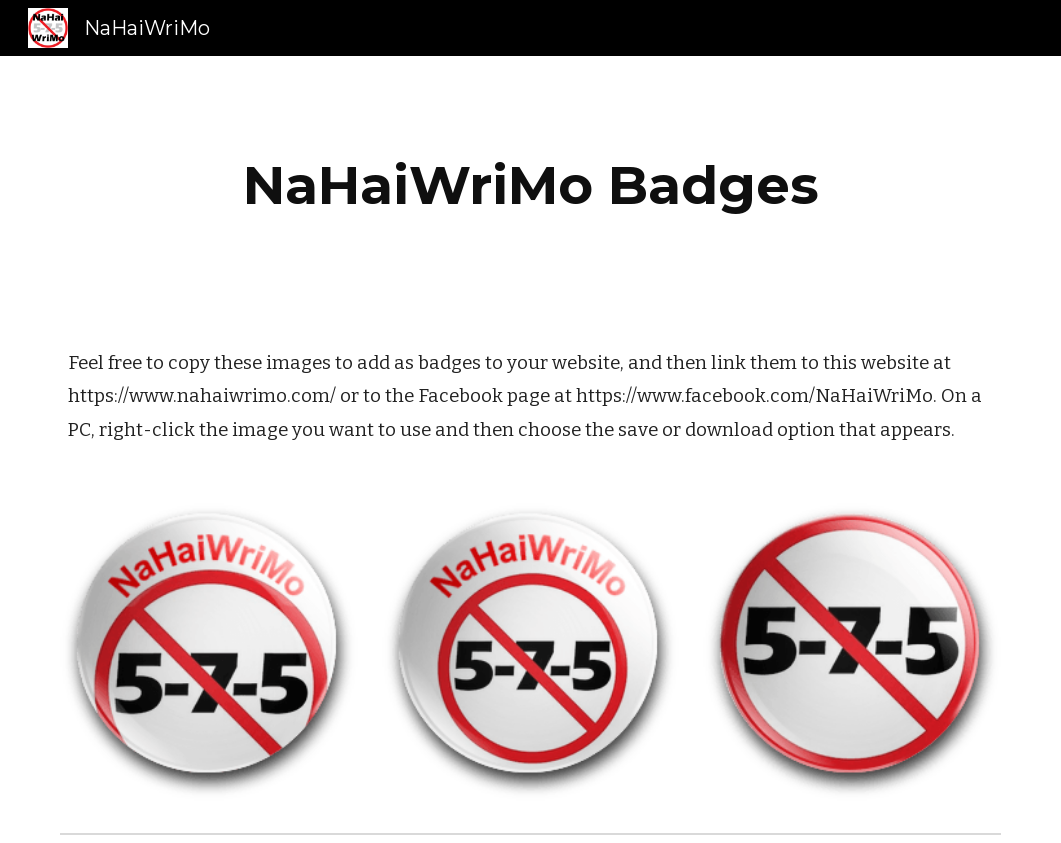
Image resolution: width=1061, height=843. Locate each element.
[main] (530, 185)
